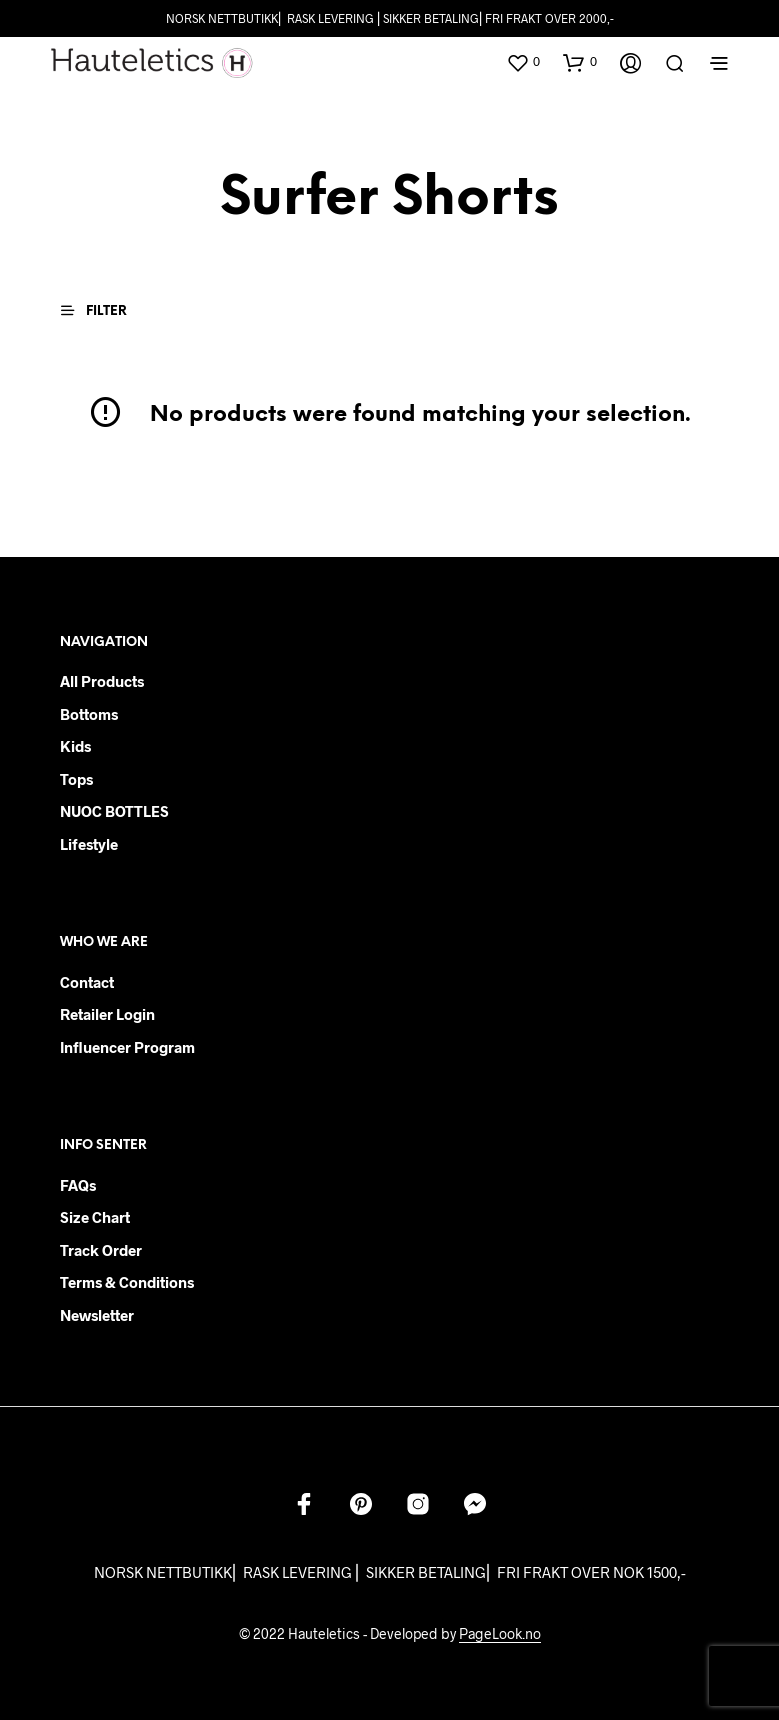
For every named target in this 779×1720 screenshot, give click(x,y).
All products (102, 681)
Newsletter (97, 1315)
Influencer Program (127, 1047)
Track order (101, 1250)
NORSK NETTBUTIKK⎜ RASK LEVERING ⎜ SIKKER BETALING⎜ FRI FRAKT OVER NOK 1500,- (390, 1572)
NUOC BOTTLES (114, 811)
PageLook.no (500, 1634)
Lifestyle (89, 844)
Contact (87, 982)
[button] (523, 62)
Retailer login (107, 1014)
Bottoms (89, 714)
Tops (76, 779)
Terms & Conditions (127, 1282)
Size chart (95, 1217)
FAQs (78, 1185)
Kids (75, 746)
